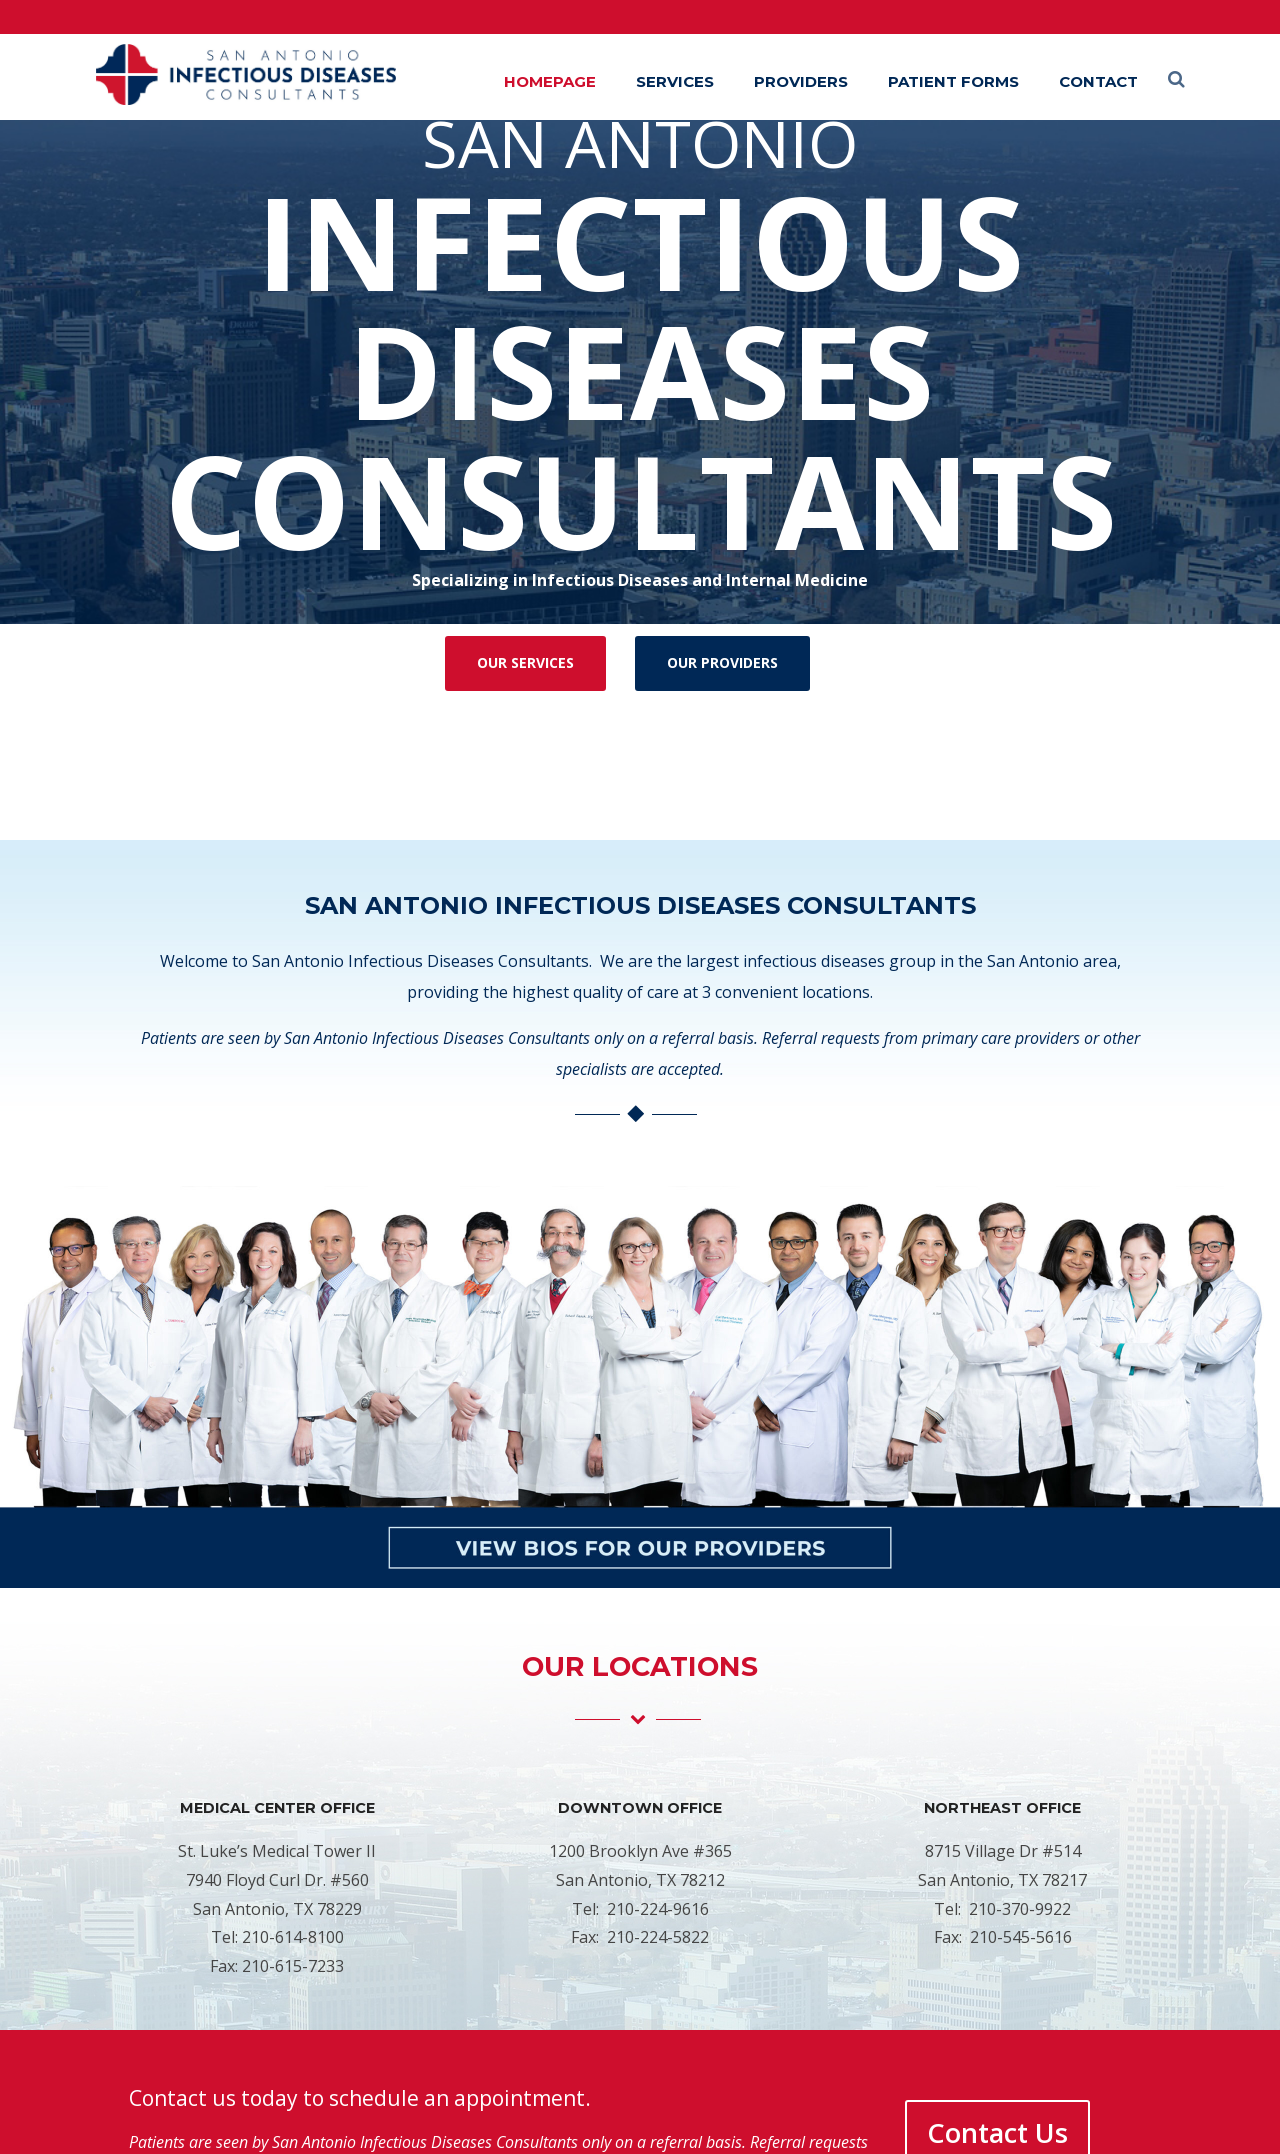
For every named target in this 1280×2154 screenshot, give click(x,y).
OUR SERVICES (525, 662)
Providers (801, 81)
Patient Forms (953, 81)
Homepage (550, 81)
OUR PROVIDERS (722, 662)
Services (675, 81)
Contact (1098, 81)
